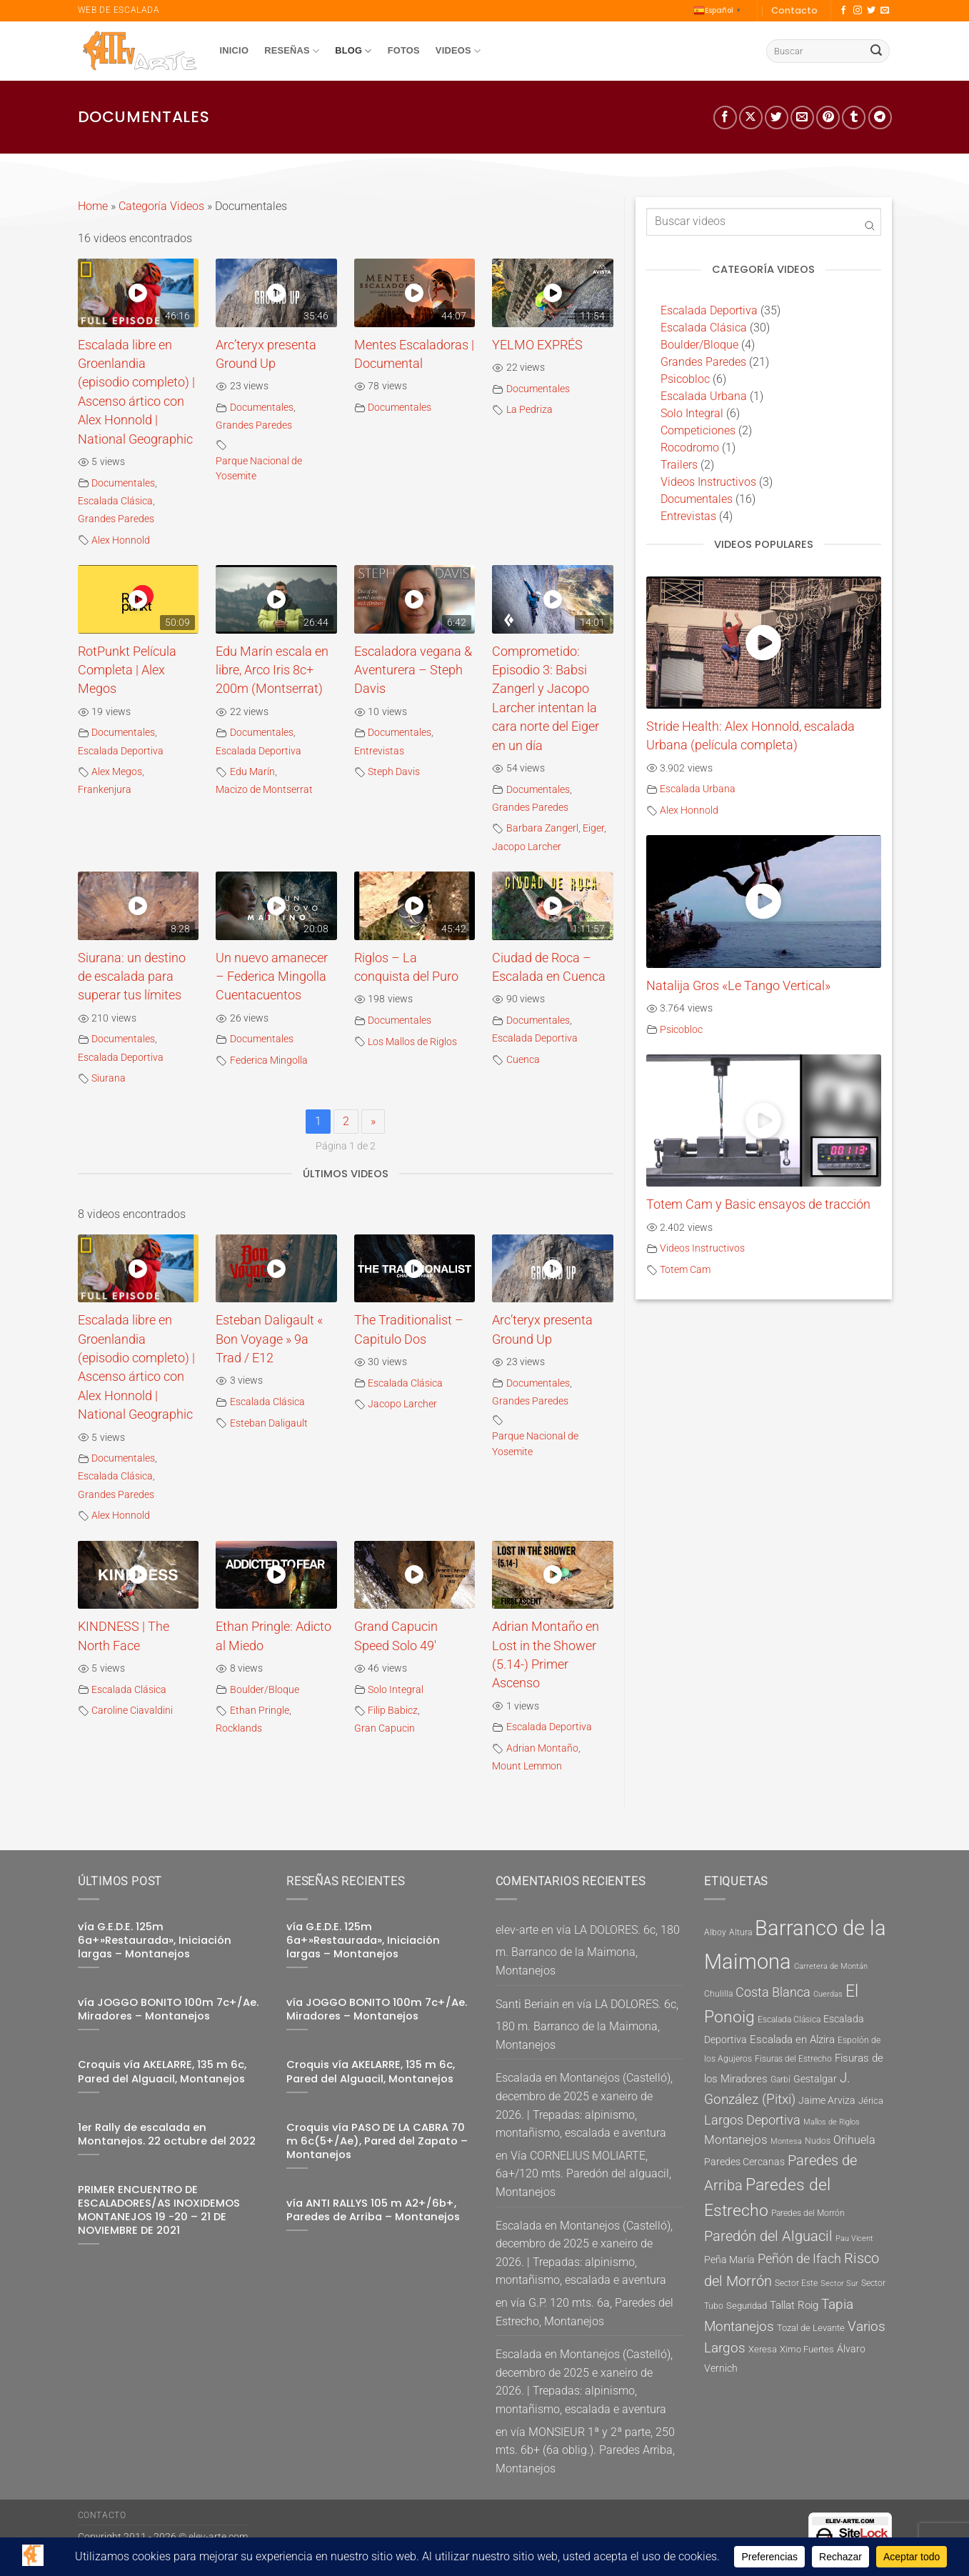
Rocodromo (690, 447)
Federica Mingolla (269, 1060)
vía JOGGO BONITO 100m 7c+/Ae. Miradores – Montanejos (168, 2009)
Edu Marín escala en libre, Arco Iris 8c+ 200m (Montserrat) (272, 670)
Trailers (679, 464)
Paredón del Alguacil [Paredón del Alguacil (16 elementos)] (768, 2236)
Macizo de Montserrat (264, 790)
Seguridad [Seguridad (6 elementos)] (746, 2305)
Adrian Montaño (542, 1748)
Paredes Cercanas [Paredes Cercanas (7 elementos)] (744, 2161)
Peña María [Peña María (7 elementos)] (729, 2259)
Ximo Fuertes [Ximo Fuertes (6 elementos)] (807, 2349)
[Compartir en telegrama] (880, 117)
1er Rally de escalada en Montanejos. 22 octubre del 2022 (167, 2134)
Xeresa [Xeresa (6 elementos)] (762, 2349)
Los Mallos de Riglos (412, 1042)
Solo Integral (395, 1690)
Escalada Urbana (704, 396)
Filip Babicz (393, 1710)
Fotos (404, 50)
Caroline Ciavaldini (132, 1710)
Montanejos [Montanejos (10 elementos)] (736, 2139)
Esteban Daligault (269, 1423)
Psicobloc (685, 379)
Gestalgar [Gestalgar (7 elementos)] (815, 2079)
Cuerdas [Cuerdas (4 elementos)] (828, 1994)
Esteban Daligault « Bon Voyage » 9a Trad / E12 (269, 1339)
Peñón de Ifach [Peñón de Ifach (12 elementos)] (799, 2258)
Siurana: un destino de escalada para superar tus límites (132, 977)
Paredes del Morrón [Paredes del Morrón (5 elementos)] (808, 2213)
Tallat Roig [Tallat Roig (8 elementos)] (794, 2305)
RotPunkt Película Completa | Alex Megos (127, 670)
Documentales (123, 483)
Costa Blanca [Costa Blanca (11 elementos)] (772, 1992)
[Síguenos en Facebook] (843, 11)
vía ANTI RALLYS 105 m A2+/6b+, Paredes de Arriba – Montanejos (373, 2210)
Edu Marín (252, 772)
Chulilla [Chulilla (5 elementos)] (718, 1994)
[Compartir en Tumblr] (853, 117)
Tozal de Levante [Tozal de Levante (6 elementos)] (811, 2327)
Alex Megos (116, 772)
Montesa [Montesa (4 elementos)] (786, 2141)
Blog (353, 51)
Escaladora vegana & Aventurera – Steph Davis (413, 670)
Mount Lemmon (527, 1766)
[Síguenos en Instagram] (857, 11)
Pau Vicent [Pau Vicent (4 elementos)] (854, 2238)
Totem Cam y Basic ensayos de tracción (758, 1204)
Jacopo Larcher (526, 847)
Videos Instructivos (708, 482)
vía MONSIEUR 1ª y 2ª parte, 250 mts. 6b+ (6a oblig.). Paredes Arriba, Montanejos (585, 2450)
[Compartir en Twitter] (776, 117)
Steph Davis (394, 772)
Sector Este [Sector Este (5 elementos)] (796, 2283)
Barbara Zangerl (542, 828)
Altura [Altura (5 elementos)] (740, 1932)
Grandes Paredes (116, 519)
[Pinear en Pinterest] (828, 117)
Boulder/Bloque (264, 1690)
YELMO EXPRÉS (537, 345)
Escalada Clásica (115, 501)
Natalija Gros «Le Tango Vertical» (738, 986)
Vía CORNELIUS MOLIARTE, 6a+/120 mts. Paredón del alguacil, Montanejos (583, 2174)
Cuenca (523, 1060)
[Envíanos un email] (884, 11)
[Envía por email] (802, 117)
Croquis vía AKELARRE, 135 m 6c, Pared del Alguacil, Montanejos (162, 2071)
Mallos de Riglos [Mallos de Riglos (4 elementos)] (831, 2122)
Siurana (108, 1078)
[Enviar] (876, 51)
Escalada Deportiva (121, 751)
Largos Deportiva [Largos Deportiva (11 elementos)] (752, 2120)
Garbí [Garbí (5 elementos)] (780, 2080)
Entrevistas (379, 751)
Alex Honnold (120, 540)
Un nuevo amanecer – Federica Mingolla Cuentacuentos (272, 977)
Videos (458, 51)
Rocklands (239, 1728)
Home (93, 206)
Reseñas (291, 51)
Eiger (593, 828)
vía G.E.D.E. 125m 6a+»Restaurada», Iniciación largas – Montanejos (154, 1940)
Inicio (234, 50)
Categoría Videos (161, 206)
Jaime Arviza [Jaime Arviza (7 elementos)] (826, 2100)
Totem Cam (685, 1270)
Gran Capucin (384, 1728)
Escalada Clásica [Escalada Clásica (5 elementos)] (789, 2020)
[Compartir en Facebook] (725, 117)
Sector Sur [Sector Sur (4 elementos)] (839, 2283)
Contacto (794, 10)
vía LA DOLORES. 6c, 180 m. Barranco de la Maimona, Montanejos (588, 1950)
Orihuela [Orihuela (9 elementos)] (854, 2140)
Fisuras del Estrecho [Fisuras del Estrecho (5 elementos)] (793, 2059)
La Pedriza (529, 410)
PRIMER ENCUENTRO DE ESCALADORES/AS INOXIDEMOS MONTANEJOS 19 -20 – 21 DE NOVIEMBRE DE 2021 (159, 2210)
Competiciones (698, 430)
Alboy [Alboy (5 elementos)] (715, 1932)
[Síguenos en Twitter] (871, 11)
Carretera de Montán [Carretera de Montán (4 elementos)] (831, 1966)
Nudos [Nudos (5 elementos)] (817, 2141)
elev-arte (517, 1930)
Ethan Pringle (259, 1710)
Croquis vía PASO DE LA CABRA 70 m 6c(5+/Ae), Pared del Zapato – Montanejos (377, 2141)
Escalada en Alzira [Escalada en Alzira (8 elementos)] (792, 2039)
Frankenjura (104, 790)
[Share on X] (751, 117)
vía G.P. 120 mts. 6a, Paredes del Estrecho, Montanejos (584, 2312)
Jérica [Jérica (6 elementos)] (870, 2100)
